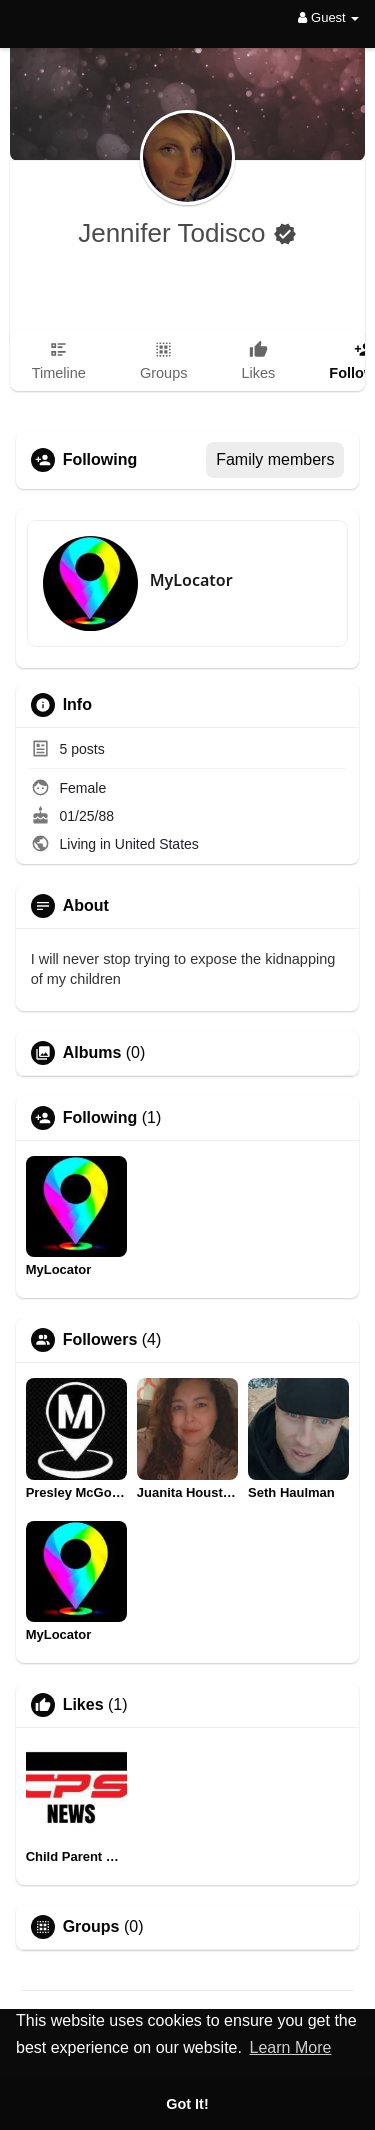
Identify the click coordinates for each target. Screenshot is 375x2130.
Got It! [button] (187, 2104)
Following (100, 1118)
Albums (92, 1053)
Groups (91, 1927)
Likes (83, 1705)
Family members (275, 459)
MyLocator (191, 580)
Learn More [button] (291, 2047)
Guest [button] (328, 17)
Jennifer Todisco (175, 233)
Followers (100, 1340)
